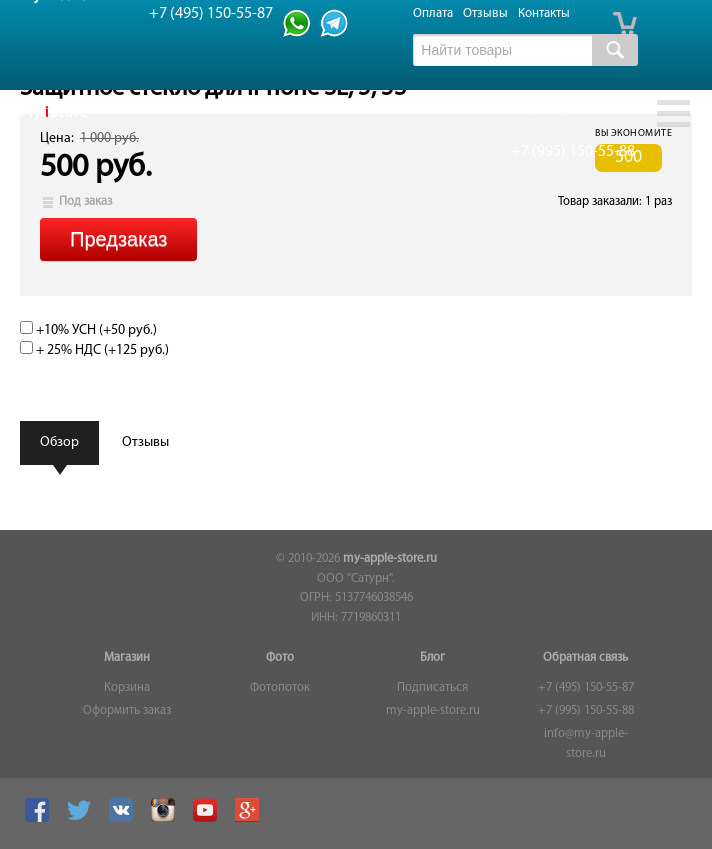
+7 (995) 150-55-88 (586, 711)
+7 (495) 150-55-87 (586, 688)
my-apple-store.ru (390, 559)
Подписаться (432, 688)
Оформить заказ (127, 711)
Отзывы (485, 13)
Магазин (127, 658)
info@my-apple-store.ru (586, 744)
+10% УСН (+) (88, 330)
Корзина (127, 688)
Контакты (544, 13)
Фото (280, 658)
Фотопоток (280, 688)
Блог (432, 658)
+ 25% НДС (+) (94, 350)
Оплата (433, 13)
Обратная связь (585, 658)
